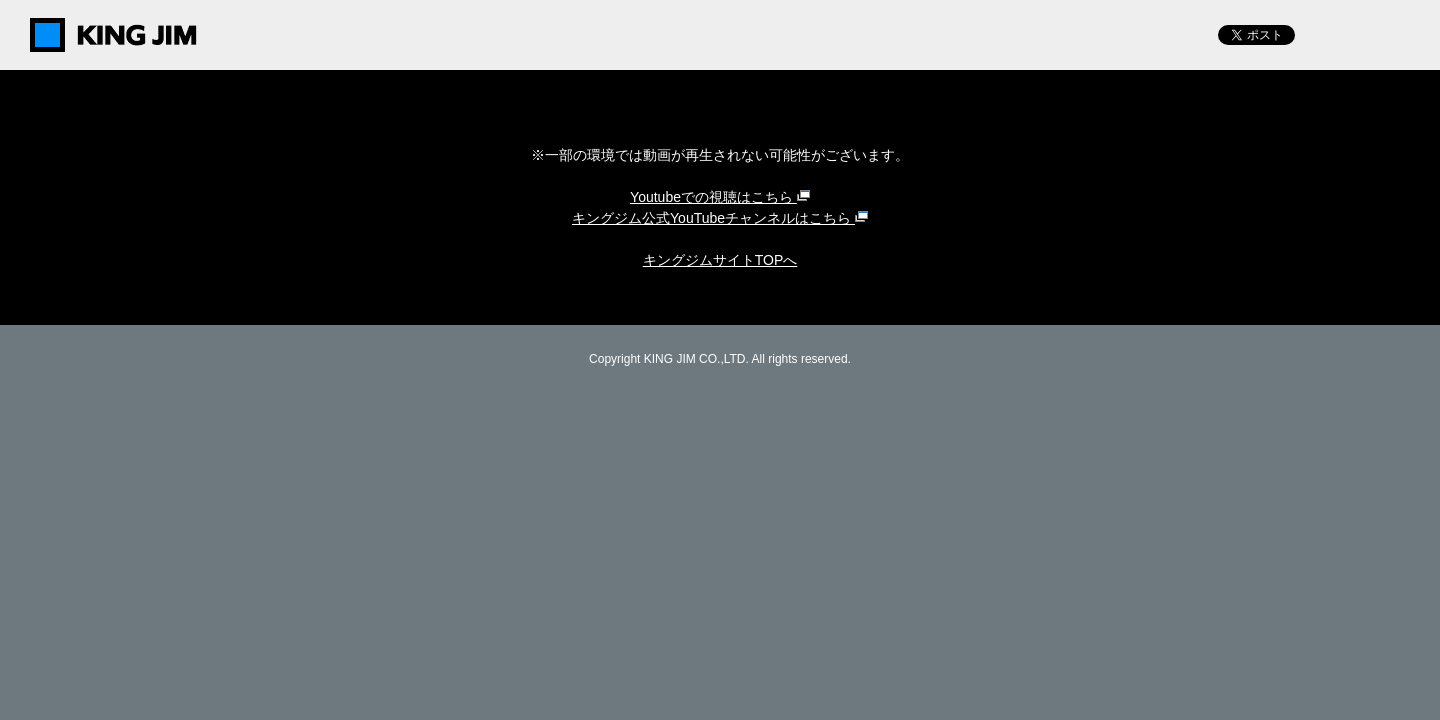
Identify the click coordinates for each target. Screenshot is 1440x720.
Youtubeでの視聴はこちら (720, 197)
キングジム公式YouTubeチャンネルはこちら (720, 218)
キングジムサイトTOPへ (720, 260)
